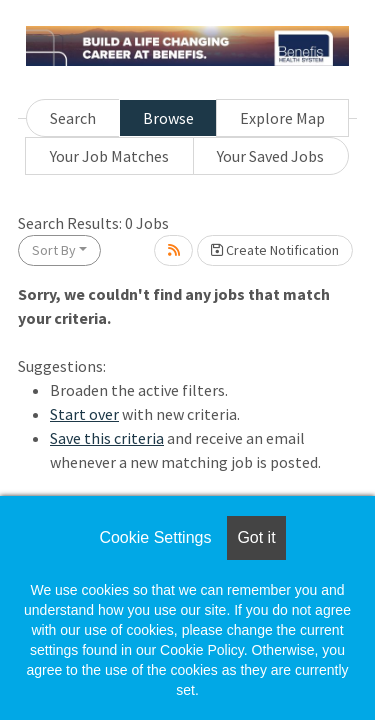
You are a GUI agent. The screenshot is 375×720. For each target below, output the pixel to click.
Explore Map (282, 118)
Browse (168, 118)
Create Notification (275, 250)
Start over (84, 414)
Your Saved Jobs (270, 156)
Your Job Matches (109, 156)
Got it (256, 537)
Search (73, 118)
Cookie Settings (155, 537)
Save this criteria (107, 438)
